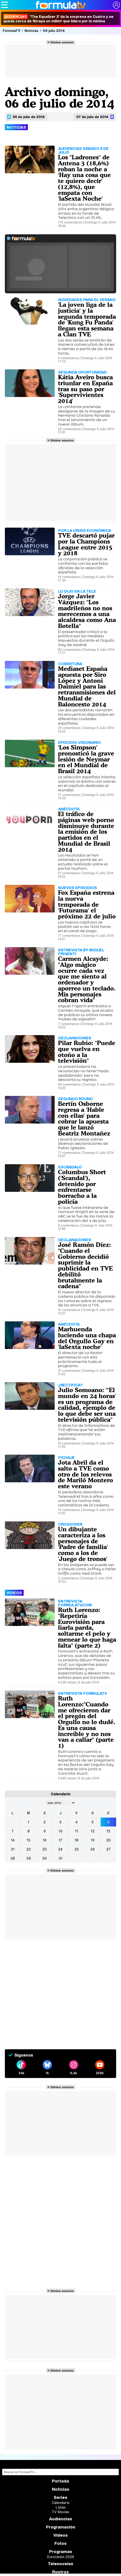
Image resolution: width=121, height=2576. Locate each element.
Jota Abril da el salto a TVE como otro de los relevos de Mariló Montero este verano (85, 1474)
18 (76, 1840)
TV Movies (60, 2512)
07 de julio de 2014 (92, 116)
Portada (60, 2481)
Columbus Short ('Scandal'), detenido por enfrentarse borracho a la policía (82, 1186)
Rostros (60, 2571)
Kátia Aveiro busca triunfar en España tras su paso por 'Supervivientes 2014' (85, 389)
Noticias (31, 30)
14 (13, 1840)
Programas (60, 2551)
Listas (60, 2507)
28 (12, 1858)
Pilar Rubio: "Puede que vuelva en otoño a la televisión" (86, 1051)
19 (92, 1840)
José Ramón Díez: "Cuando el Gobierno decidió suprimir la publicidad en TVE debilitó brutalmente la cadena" (85, 1265)
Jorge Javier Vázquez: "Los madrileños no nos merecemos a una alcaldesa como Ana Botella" (87, 611)
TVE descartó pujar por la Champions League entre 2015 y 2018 (86, 544)
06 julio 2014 (54, 30)
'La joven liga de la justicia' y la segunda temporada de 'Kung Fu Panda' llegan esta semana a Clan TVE (87, 319)
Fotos (60, 2543)
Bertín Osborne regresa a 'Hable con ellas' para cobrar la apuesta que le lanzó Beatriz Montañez (84, 1118)
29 (28, 1858)
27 (108, 1849)
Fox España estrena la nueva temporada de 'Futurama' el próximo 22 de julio (87, 904)
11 (76, 1831)
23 (44, 1849)
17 (60, 1840)
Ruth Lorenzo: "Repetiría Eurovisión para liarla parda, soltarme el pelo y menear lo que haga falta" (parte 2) (87, 1627)
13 (108, 1831)
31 (60, 1858)
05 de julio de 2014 (29, 116)
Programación (60, 2527)
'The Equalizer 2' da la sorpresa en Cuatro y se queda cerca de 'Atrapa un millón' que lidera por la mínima (58, 19)
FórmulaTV (11, 30)
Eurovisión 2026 (60, 2556)
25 (76, 1849)
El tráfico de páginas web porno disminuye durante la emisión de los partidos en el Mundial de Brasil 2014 (86, 831)
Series (60, 2497)
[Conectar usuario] (116, 5)
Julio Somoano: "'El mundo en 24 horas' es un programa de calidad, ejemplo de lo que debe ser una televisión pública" (87, 1404)
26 (92, 1849)
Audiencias (60, 2518)
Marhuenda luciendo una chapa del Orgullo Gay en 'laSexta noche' (87, 1338)
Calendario (60, 2502)
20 (108, 1840)
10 (60, 1831)
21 (13, 1849)
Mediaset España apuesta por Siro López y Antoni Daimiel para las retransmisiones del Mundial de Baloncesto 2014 (87, 686)
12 (92, 1831)
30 (44, 1858)
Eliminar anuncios (62, 42)
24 (60, 1849)
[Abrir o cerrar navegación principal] (4, 5)
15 (28, 1840)
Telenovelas (60, 2563)
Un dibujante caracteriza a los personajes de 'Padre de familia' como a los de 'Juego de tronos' (83, 1544)
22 (28, 1849)
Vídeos (60, 2535)
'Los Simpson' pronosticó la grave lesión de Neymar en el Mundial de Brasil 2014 (86, 759)
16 (44, 1840)
